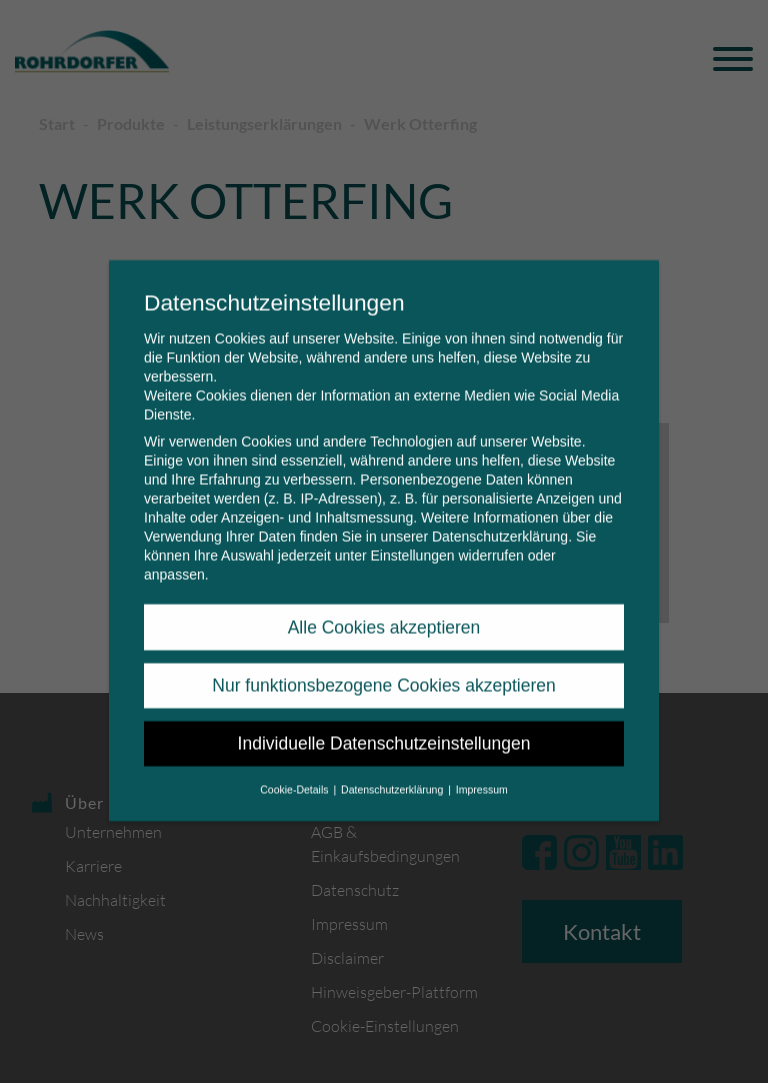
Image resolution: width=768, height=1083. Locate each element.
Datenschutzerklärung (500, 524)
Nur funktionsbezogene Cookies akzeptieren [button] (383, 672)
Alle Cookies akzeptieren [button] (384, 614)
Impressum (482, 776)
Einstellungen (412, 543)
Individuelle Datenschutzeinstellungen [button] (384, 731)
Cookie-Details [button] (295, 776)
